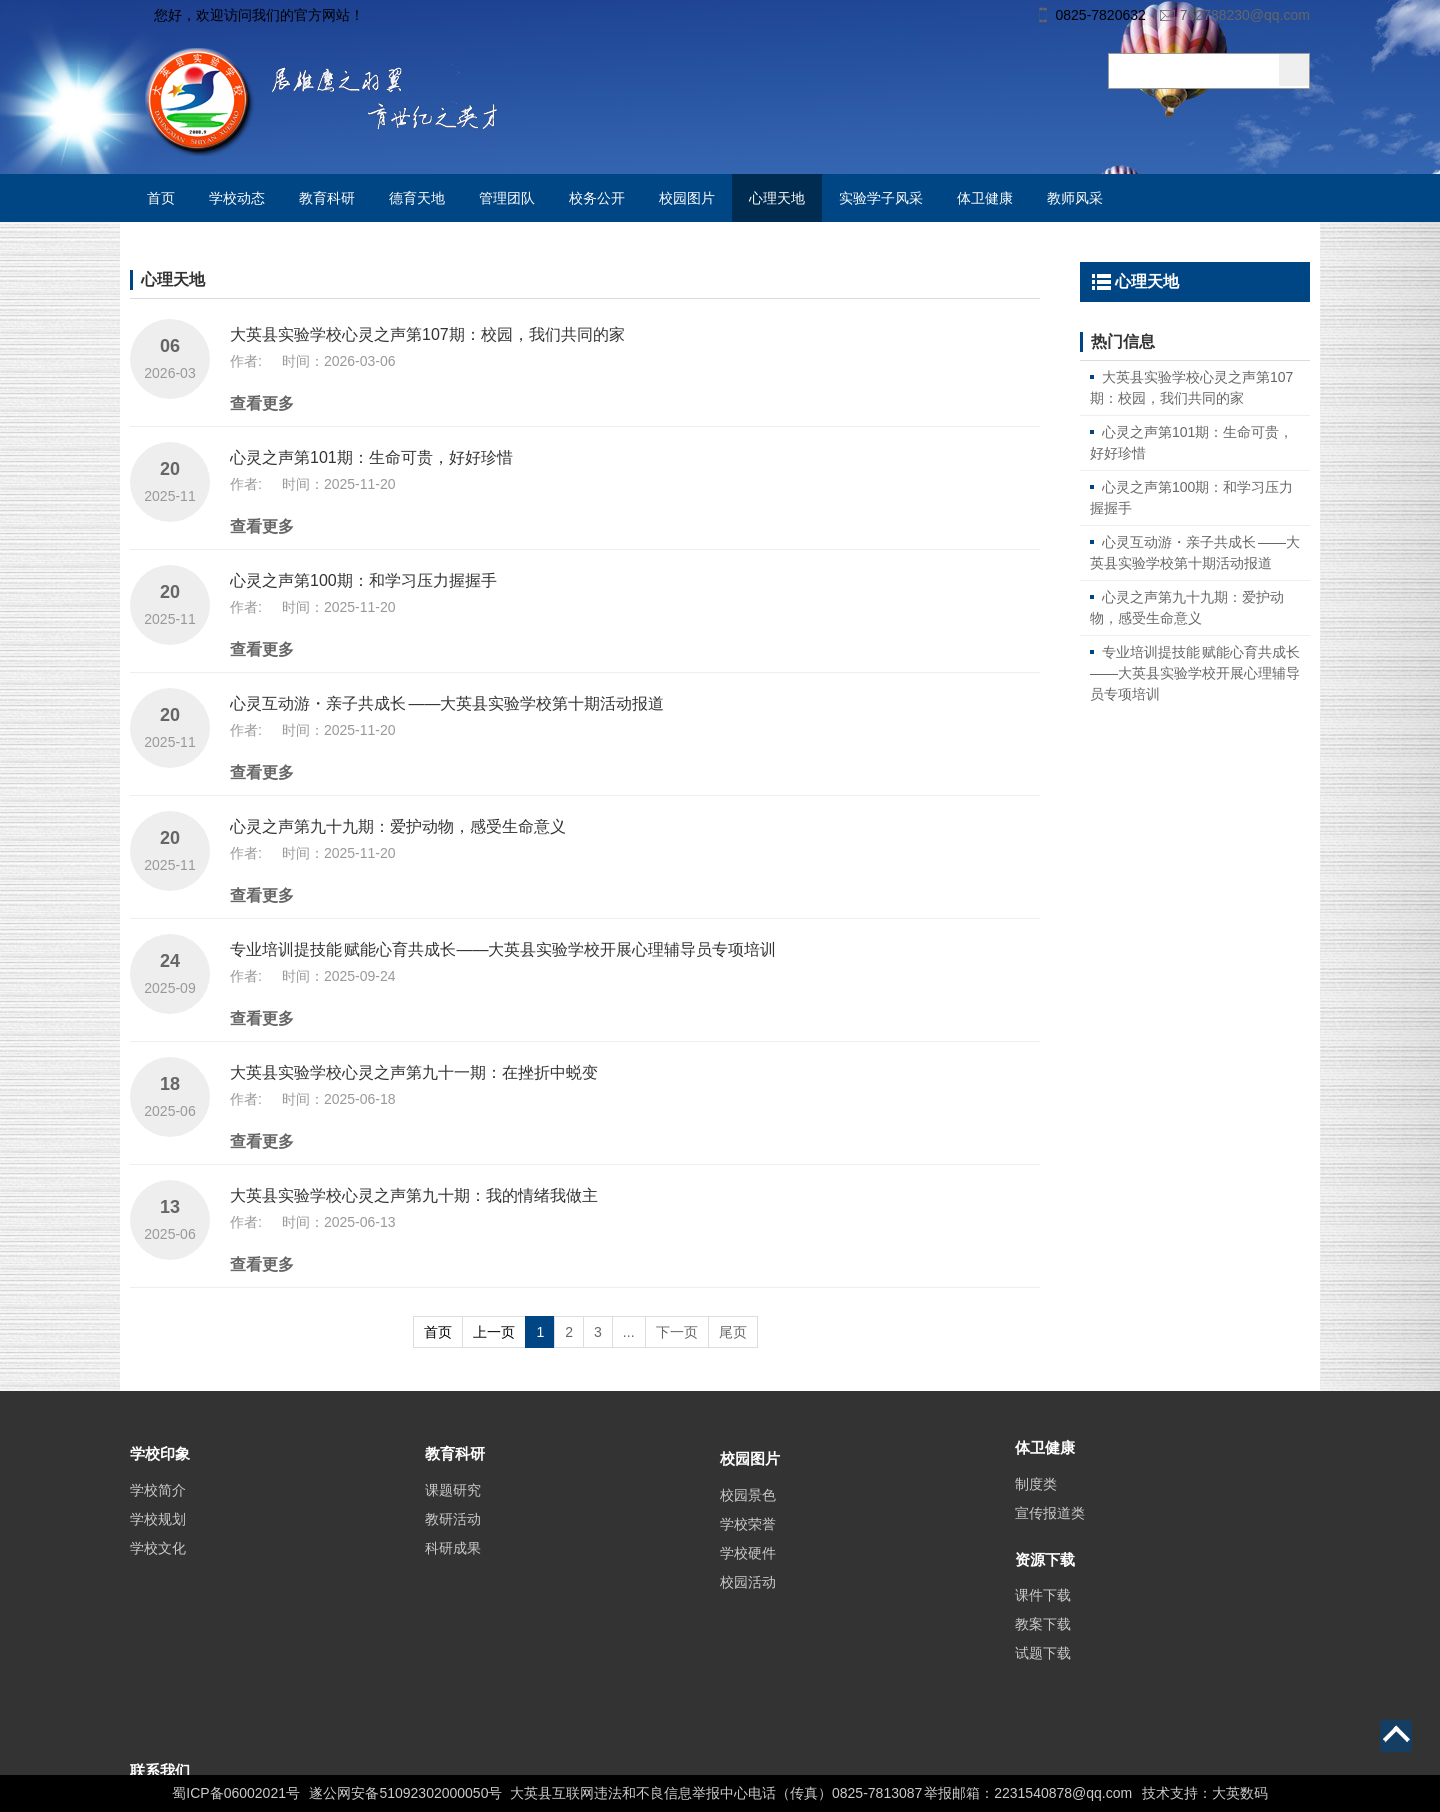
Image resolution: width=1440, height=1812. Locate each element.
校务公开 (597, 198)
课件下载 (1043, 1631)
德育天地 (417, 198)
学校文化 (158, 1584)
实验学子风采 (881, 198)
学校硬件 (748, 1598)
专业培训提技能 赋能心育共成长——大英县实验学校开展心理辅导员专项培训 (503, 949)
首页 (161, 198)
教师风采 (1075, 198)
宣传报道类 (1050, 1541)
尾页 (733, 1332)
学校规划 (158, 1555)
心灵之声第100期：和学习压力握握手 (363, 580)
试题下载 (1043, 1689)
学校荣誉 (748, 1569)
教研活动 (453, 1555)
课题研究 (453, 1526)
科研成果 (453, 1584)
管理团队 (507, 198)
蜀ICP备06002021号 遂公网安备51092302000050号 (337, 1793)
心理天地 (777, 198)
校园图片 (687, 198)
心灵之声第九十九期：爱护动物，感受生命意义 (398, 826)
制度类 (1036, 1512)
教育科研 (327, 198)
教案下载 (1043, 1660)
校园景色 (748, 1540)
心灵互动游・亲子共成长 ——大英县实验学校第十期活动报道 (447, 703)
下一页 (677, 1332)
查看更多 (262, 403)
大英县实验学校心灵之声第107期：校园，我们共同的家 (427, 334)
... (629, 1332)
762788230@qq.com (1245, 15)
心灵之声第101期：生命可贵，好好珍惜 (371, 457)
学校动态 (237, 198)
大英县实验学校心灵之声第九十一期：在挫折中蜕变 (414, 1072)
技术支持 (1170, 1793)
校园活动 (748, 1627)
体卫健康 (985, 198)
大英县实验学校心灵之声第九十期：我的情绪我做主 (414, 1195)
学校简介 (158, 1526)
